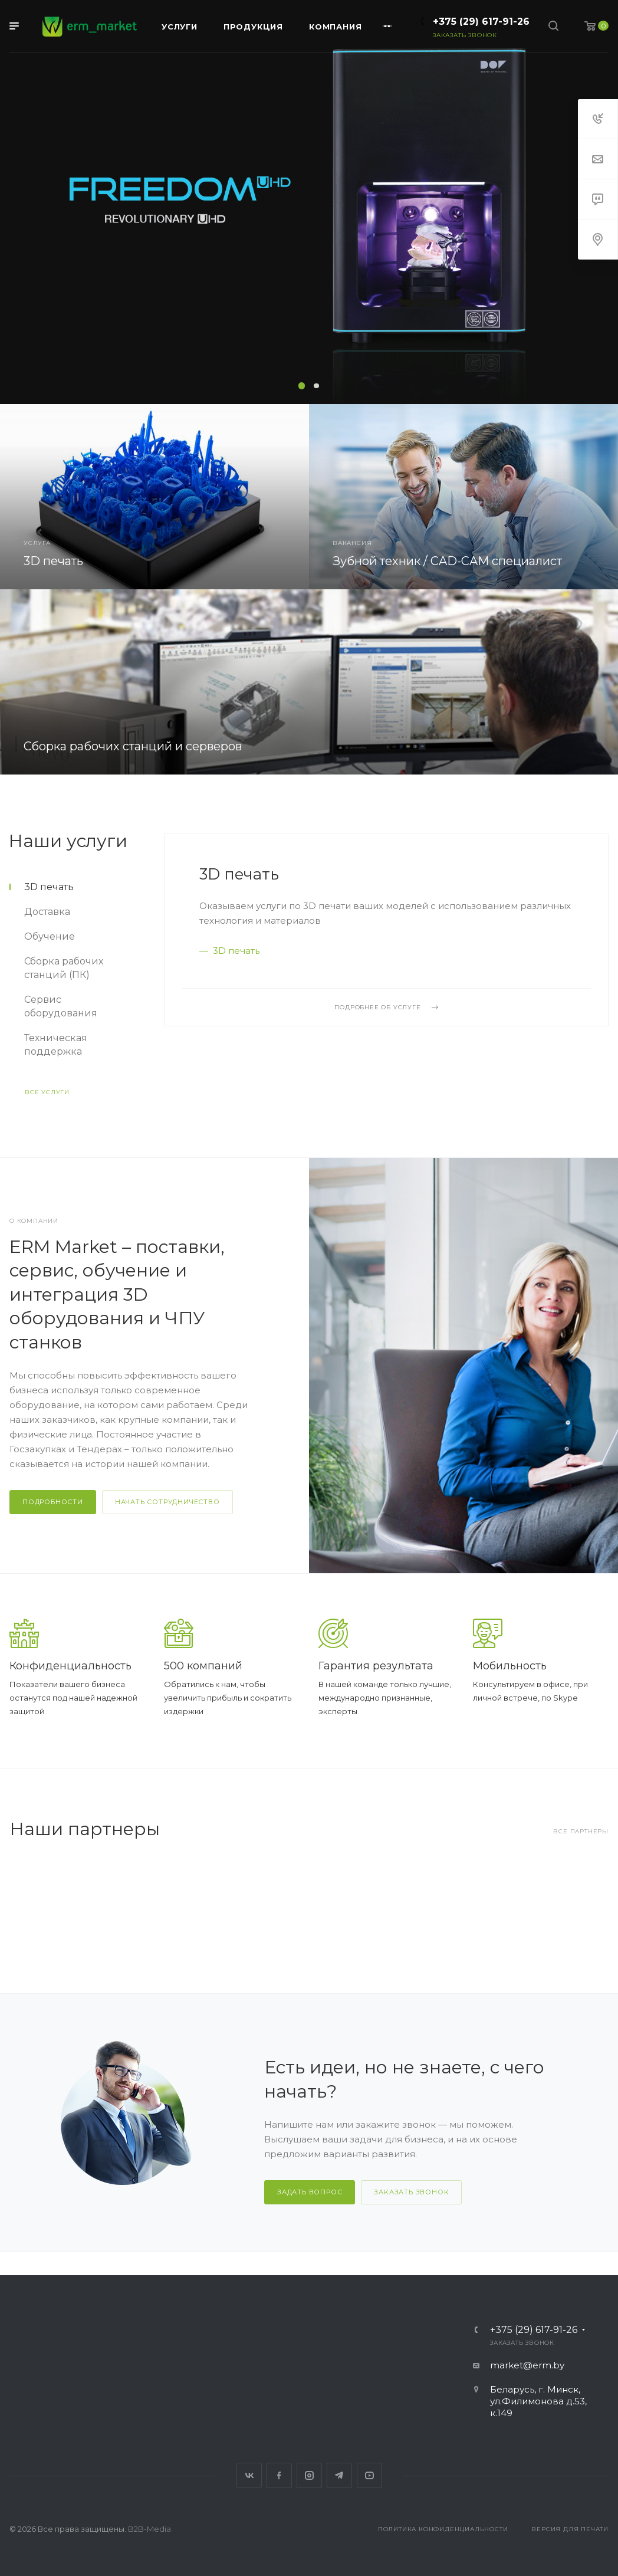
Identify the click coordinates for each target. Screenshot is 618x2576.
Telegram (339, 2475)
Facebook (279, 2475)
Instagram (309, 2475)
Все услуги (47, 1092)
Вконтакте (249, 2475)
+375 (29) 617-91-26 (481, 21)
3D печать (239, 874)
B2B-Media (149, 2529)
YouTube (369, 2475)
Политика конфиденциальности (443, 2529)
